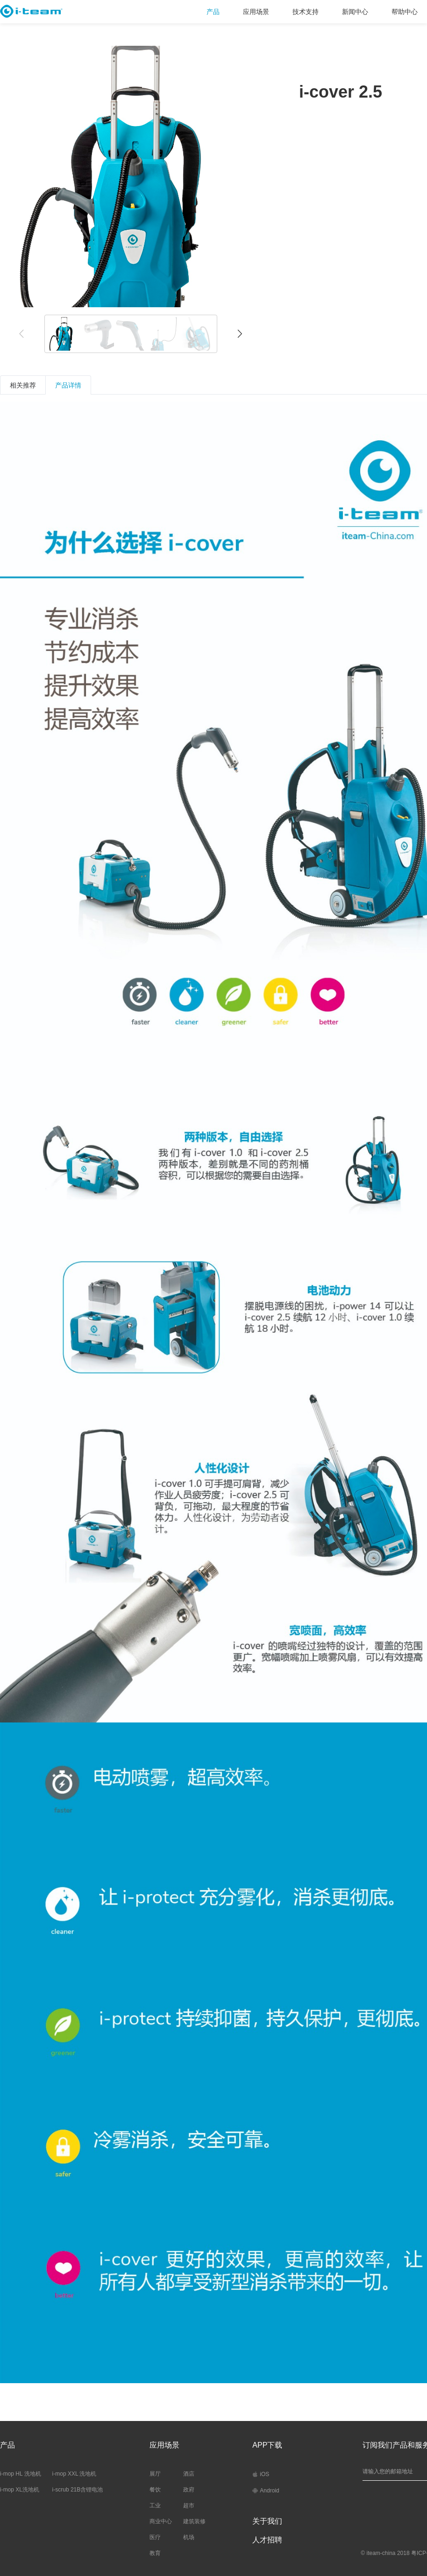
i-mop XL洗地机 (19, 2489)
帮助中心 (404, 11)
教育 (155, 2553)
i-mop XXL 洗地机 (74, 2473)
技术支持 (305, 11)
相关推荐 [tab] (23, 385)
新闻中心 (355, 11)
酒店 (188, 2473)
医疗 (155, 2537)
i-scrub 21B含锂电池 (77, 2489)
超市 (188, 2505)
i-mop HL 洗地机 (20, 2473)
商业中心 (160, 2521)
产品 (213, 11)
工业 (155, 2505)
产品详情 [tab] (68, 385)
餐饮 (155, 2489)
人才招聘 (267, 2540)
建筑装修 (194, 2521)
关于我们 (267, 2521)
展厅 (155, 2473)
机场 (188, 2537)
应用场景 (256, 11)
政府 (188, 2489)
